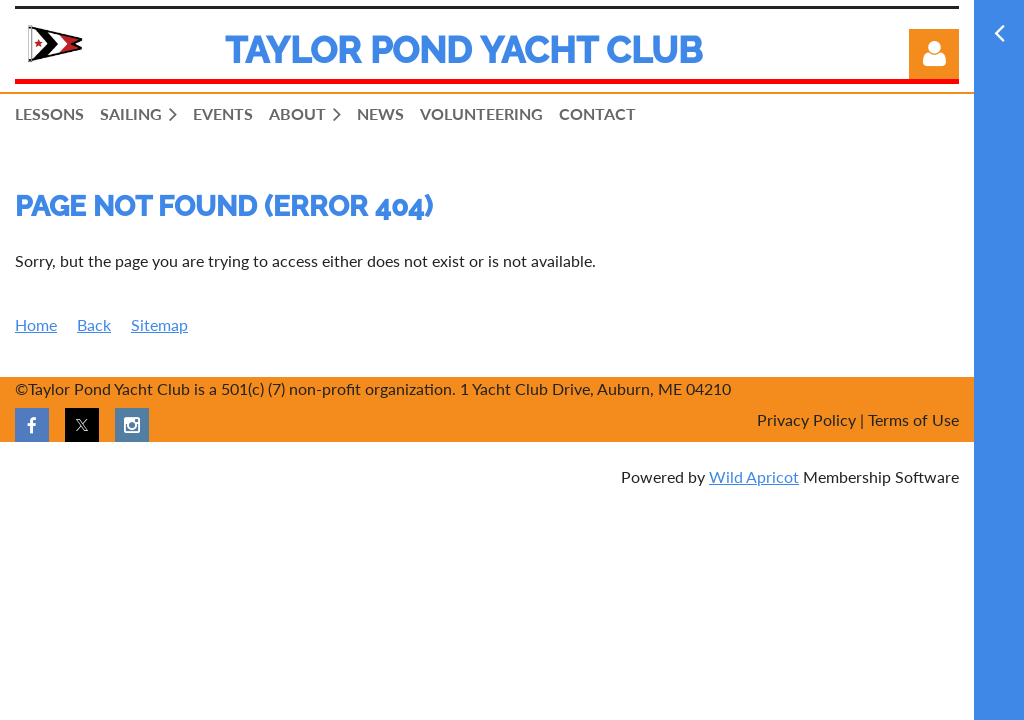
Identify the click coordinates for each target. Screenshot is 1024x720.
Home (36, 324)
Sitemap (159, 324)
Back (94, 324)
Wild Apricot (754, 476)
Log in (934, 54)
